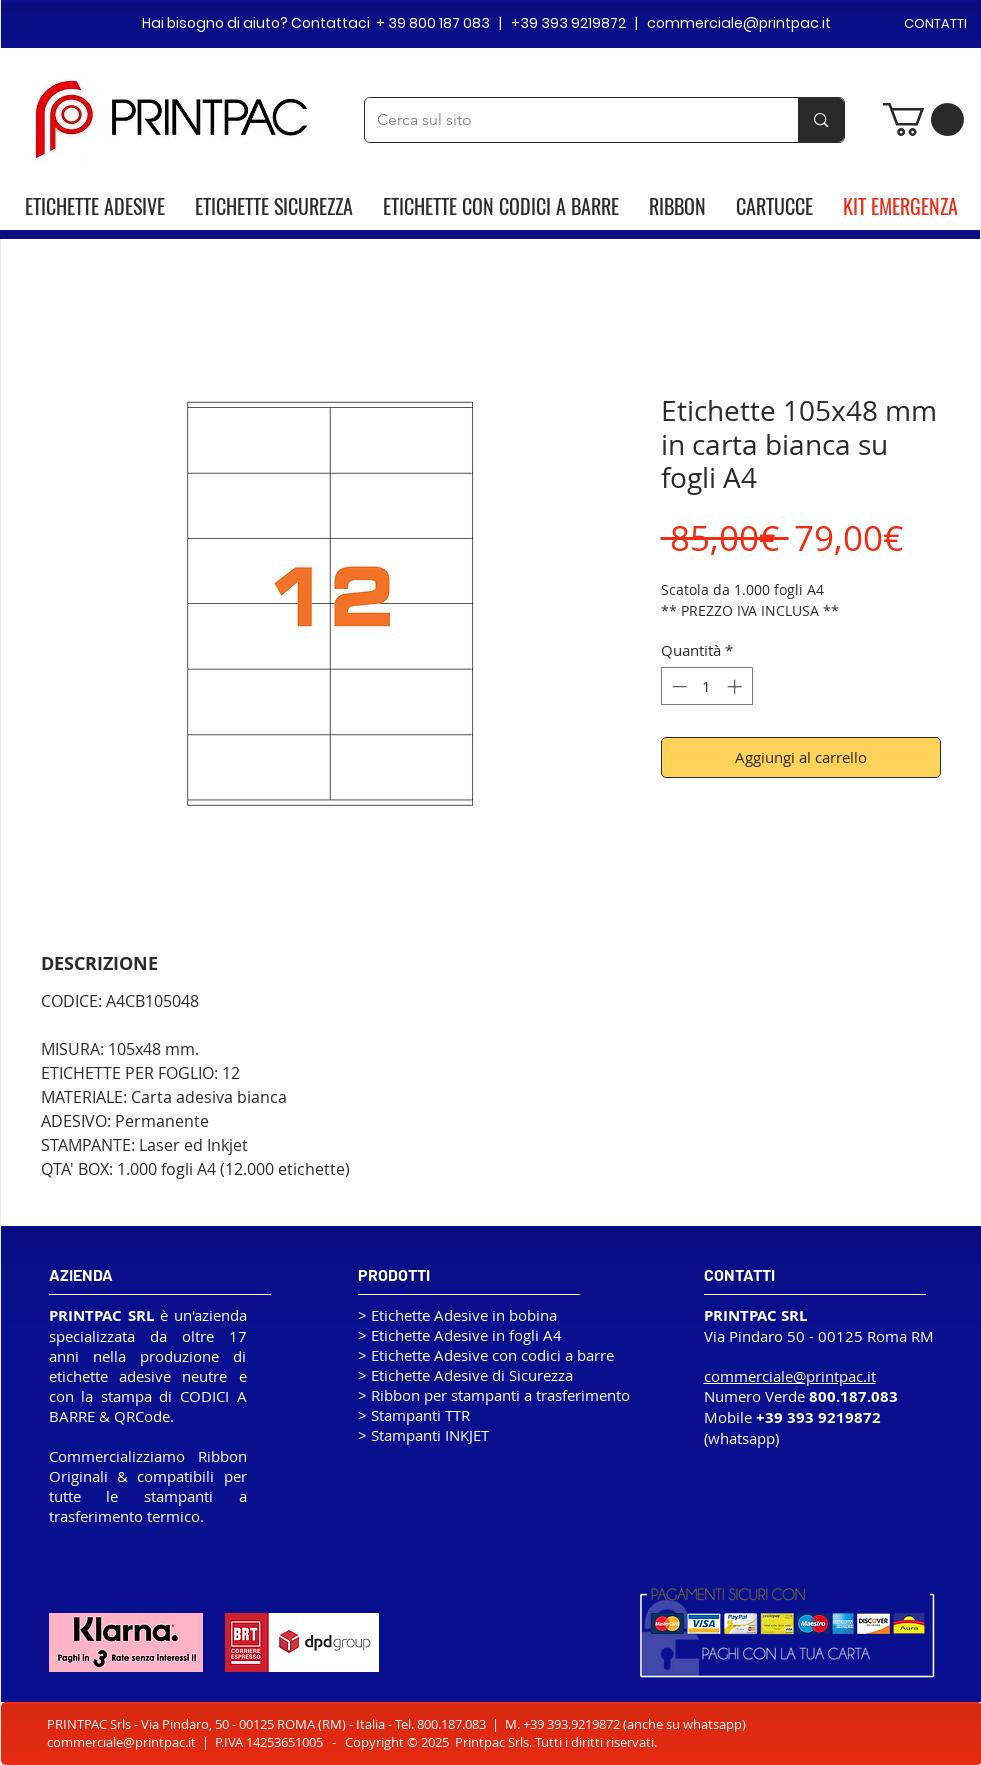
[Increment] (736, 686)
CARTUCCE (774, 206)
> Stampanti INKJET (423, 1435)
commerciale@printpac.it (121, 1742)
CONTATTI (935, 23)
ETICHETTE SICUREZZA (274, 206)
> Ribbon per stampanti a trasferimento (494, 1395)
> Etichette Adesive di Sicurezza (465, 1375)
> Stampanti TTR (414, 1415)
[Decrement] (677, 686)
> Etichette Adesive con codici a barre (486, 1355)
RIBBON (677, 206)
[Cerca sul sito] (567, 120)
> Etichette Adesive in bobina (457, 1315)
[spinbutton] (706, 686)
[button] (923, 119)
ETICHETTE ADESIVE (95, 206)
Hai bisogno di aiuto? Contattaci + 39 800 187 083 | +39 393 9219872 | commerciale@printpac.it (486, 23)
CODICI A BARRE (559, 206)
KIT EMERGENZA (900, 206)
